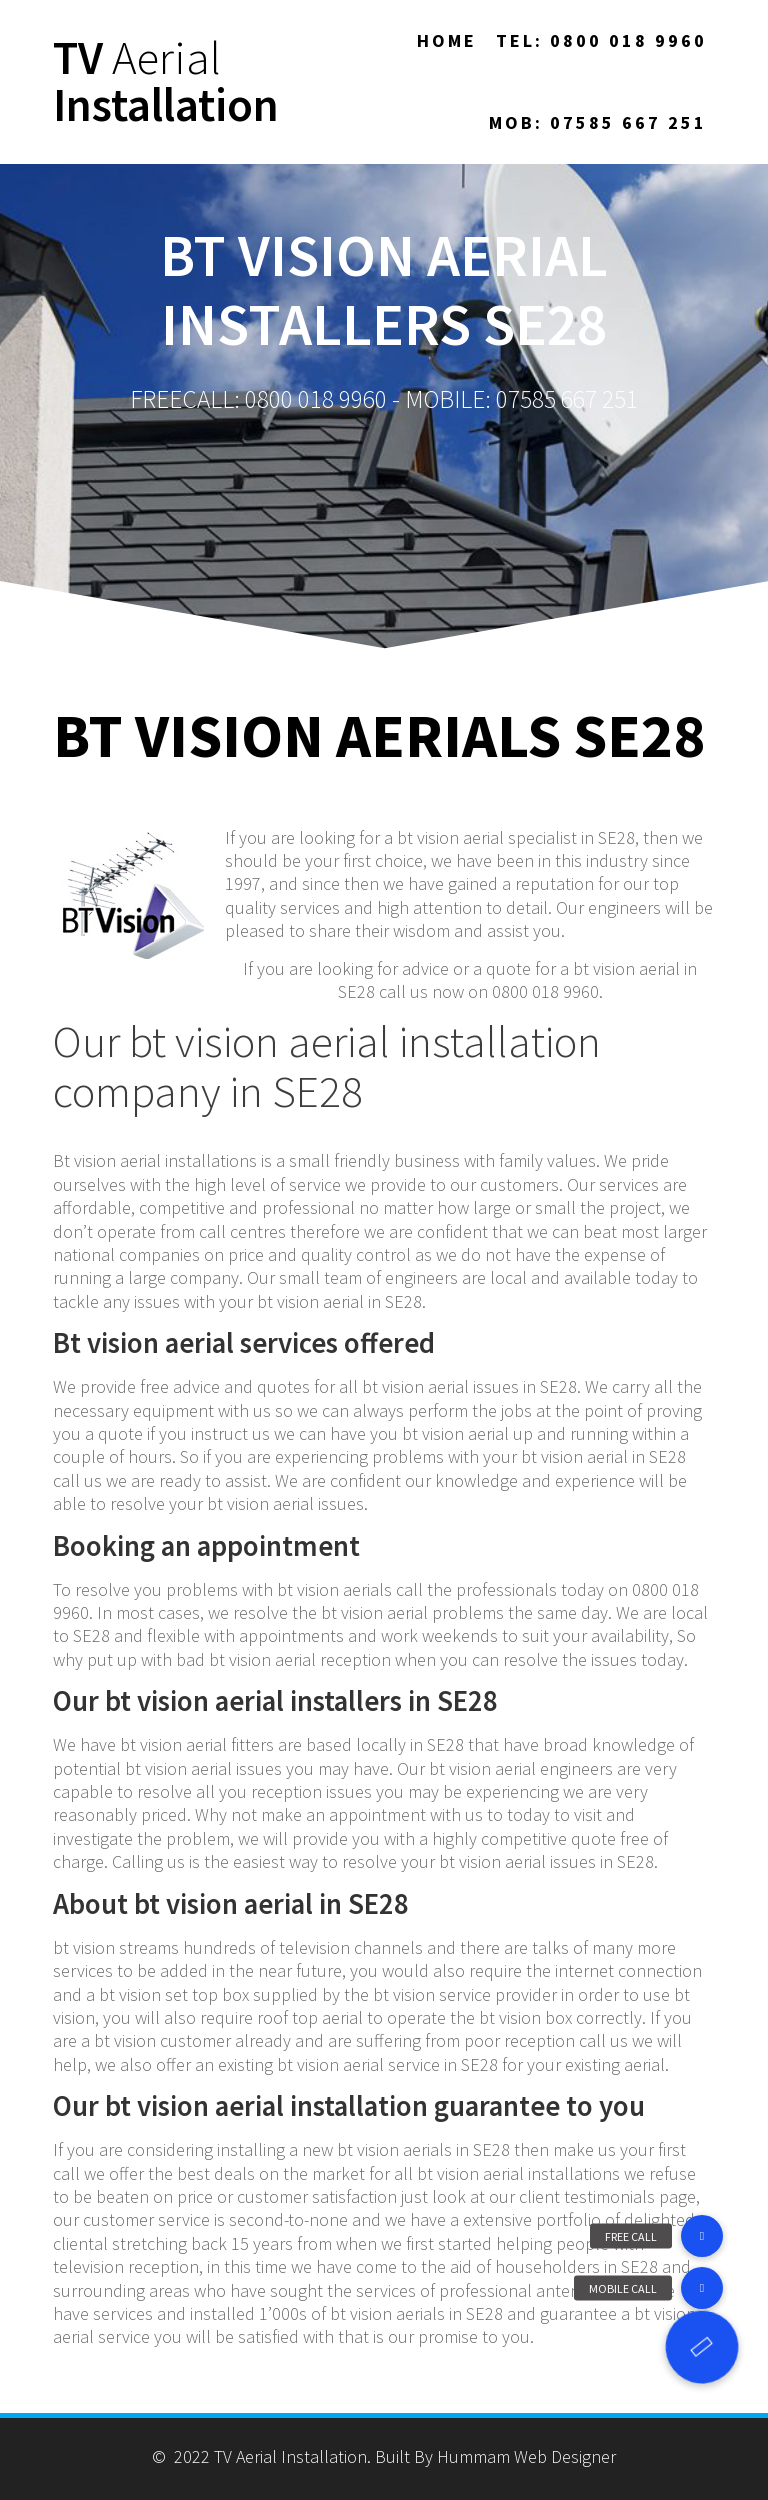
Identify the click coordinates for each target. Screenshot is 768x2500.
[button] (702, 2347)
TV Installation (166, 82)
